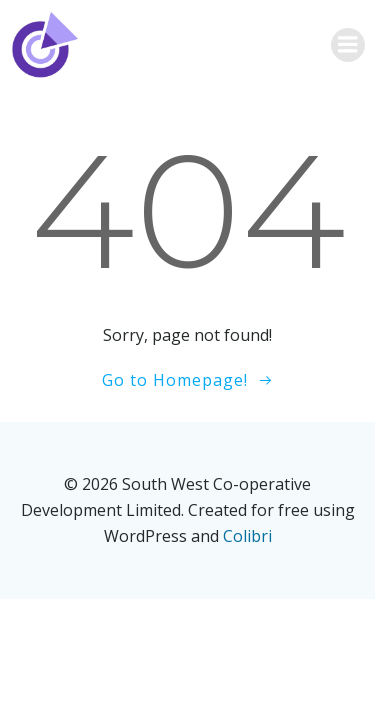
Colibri (247, 536)
